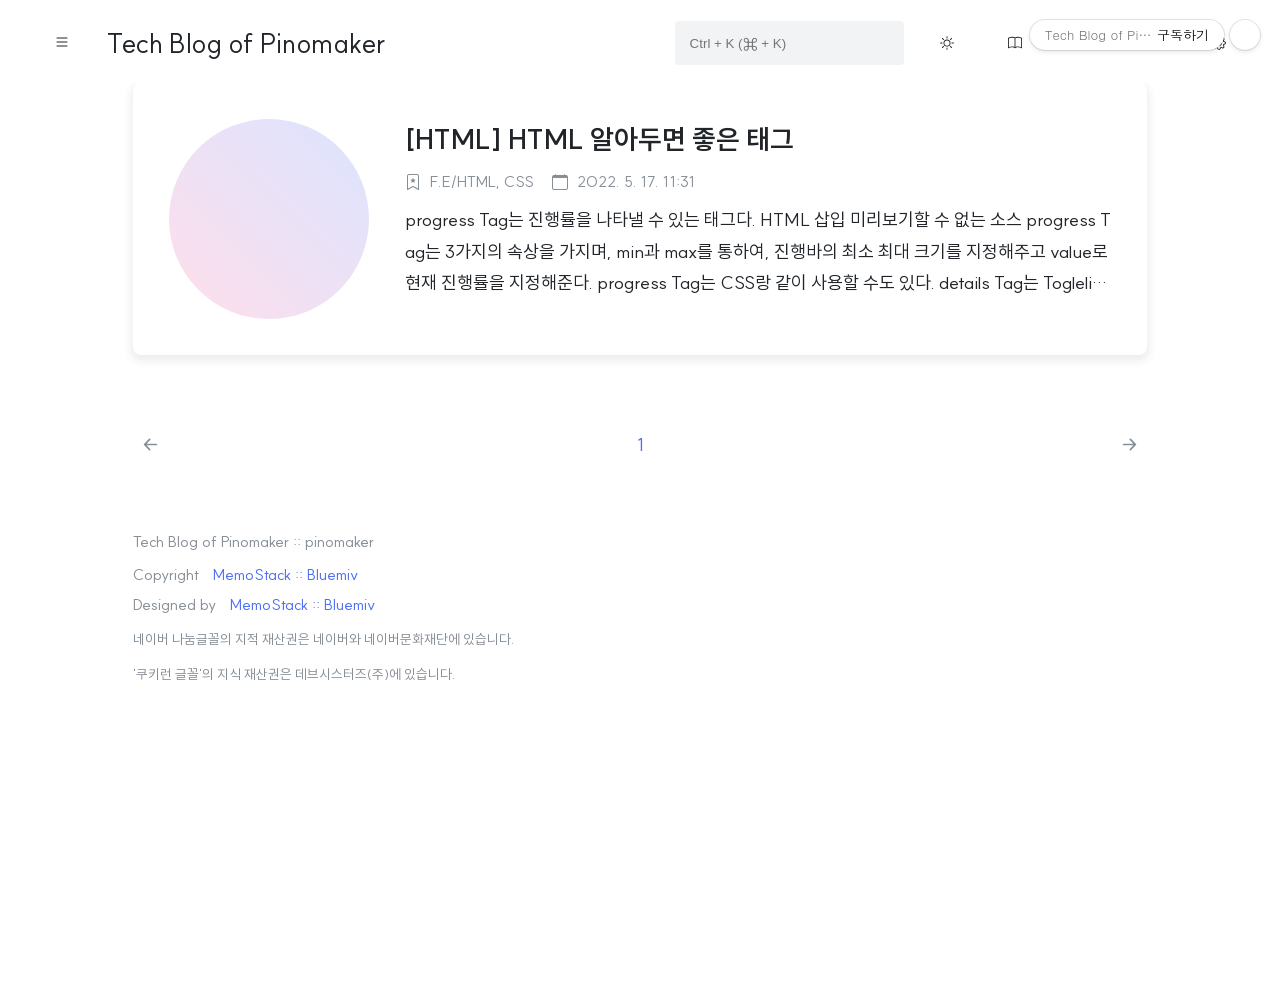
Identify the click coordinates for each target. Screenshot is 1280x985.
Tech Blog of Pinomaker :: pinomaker (253, 541)
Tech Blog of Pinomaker (246, 43)
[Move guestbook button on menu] (1015, 43)
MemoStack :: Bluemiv (285, 574)
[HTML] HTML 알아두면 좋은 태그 (599, 139)
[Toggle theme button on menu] (947, 43)
